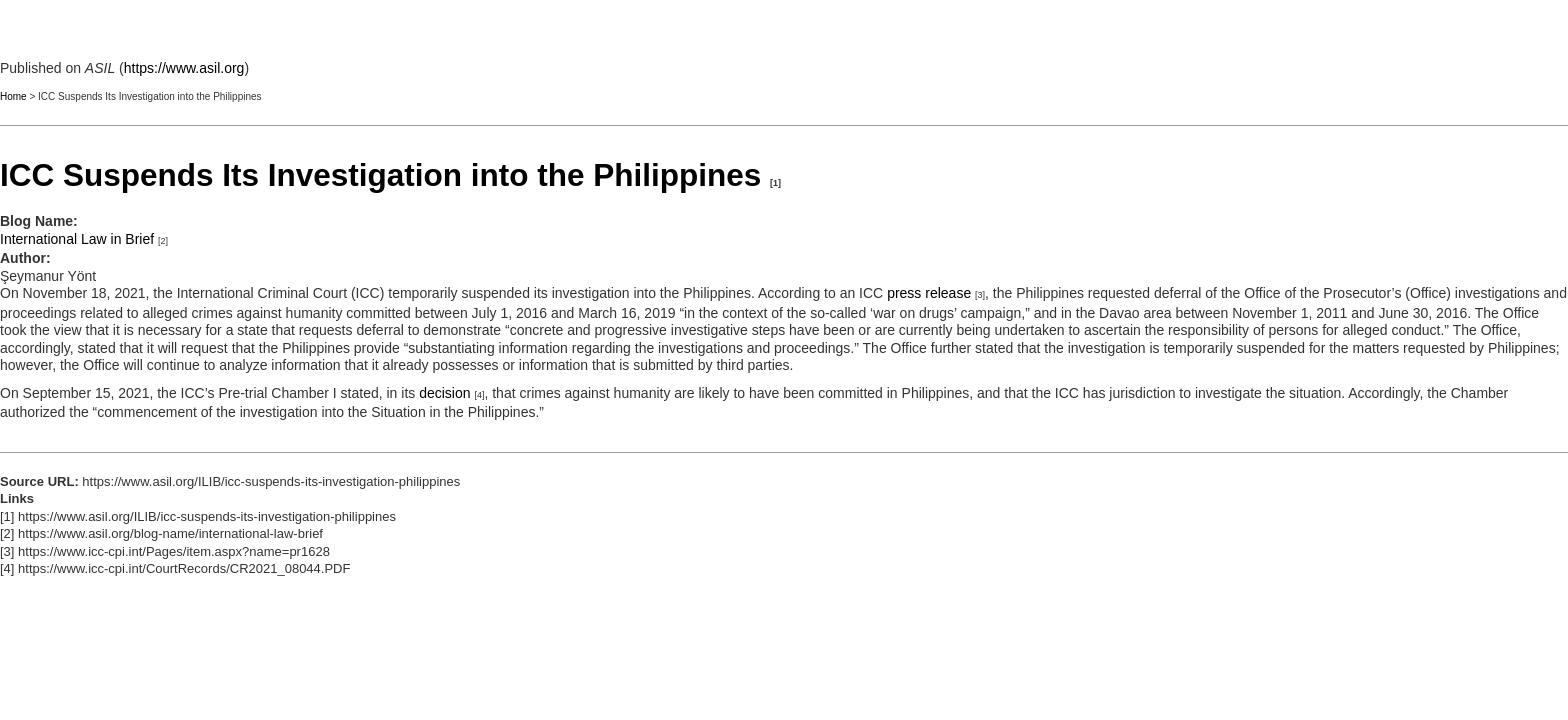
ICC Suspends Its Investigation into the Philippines (380, 175)
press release (929, 293)
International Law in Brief (77, 239)
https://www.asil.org (184, 68)
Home (13, 96)
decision (444, 393)
